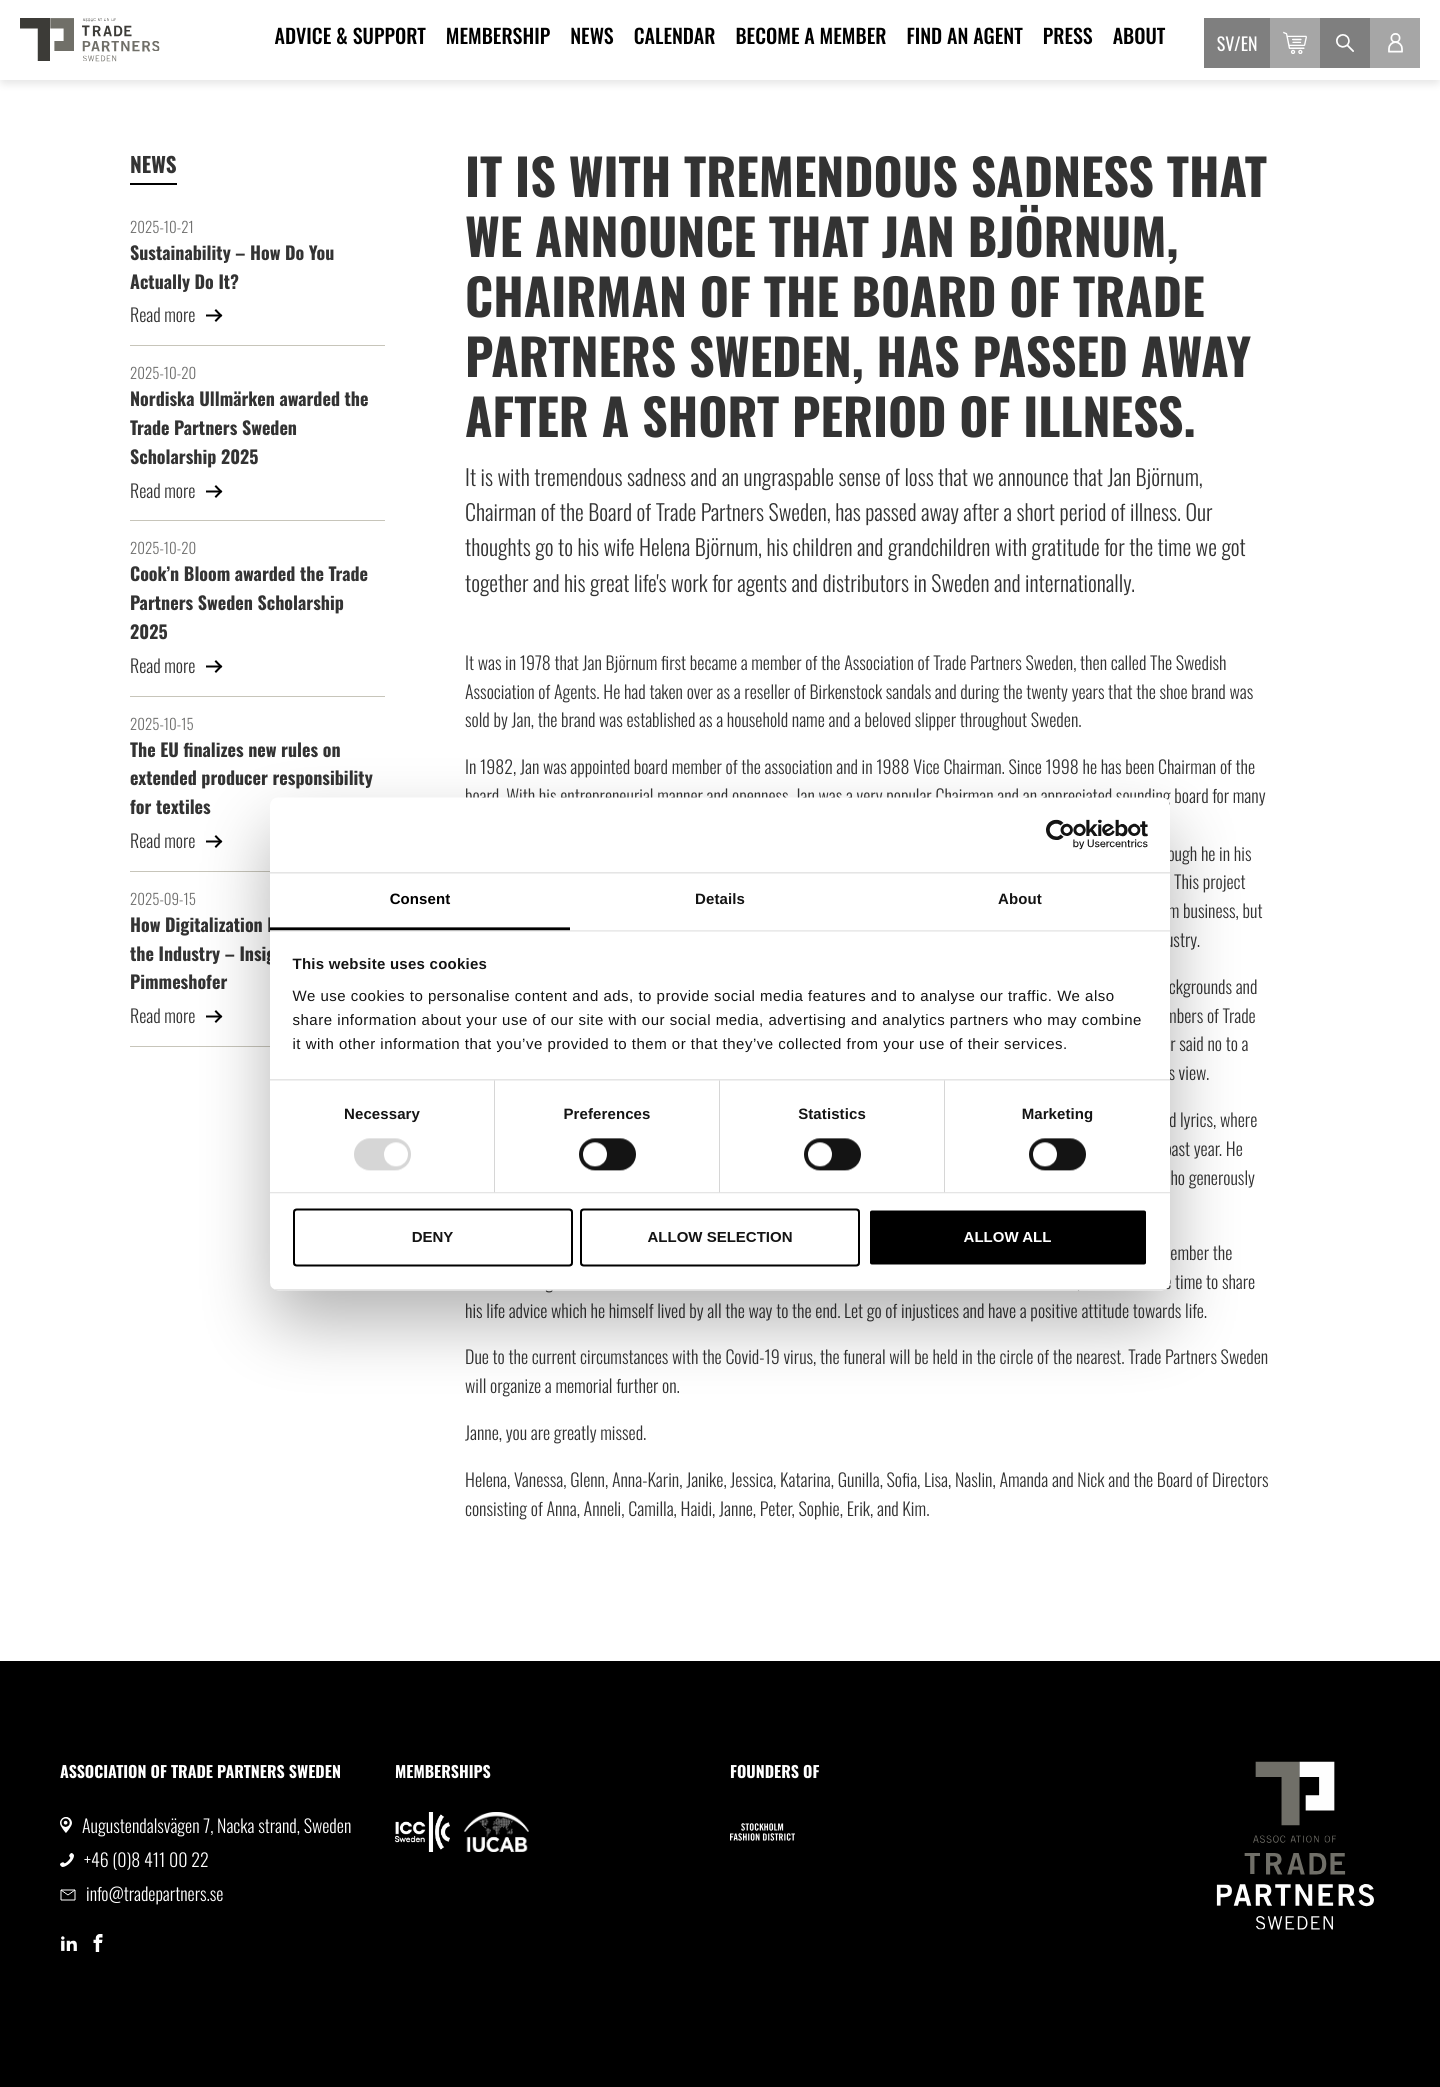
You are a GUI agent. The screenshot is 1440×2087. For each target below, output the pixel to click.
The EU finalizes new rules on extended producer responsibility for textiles (251, 779)
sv (1225, 44)
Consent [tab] (420, 899)
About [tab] (1020, 899)
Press (1068, 35)
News (592, 35)
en (1249, 44)
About (1139, 35)
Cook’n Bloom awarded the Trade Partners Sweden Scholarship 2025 (249, 603)
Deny (433, 1237)
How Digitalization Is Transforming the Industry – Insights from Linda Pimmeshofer (256, 954)
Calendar (675, 35)
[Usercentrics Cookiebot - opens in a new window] (1060, 834)
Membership (498, 35)
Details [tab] (720, 899)
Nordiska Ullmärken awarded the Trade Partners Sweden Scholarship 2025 (249, 428)
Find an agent (964, 35)
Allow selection (720, 1237)
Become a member (810, 35)
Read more (177, 315)
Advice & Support (350, 35)
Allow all (1008, 1237)
